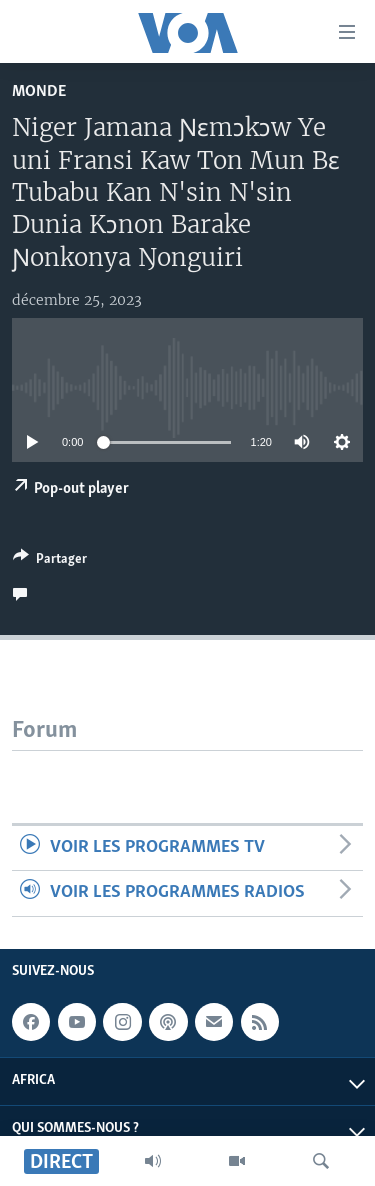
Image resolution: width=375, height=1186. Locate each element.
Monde (39, 91)
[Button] (50, 562)
